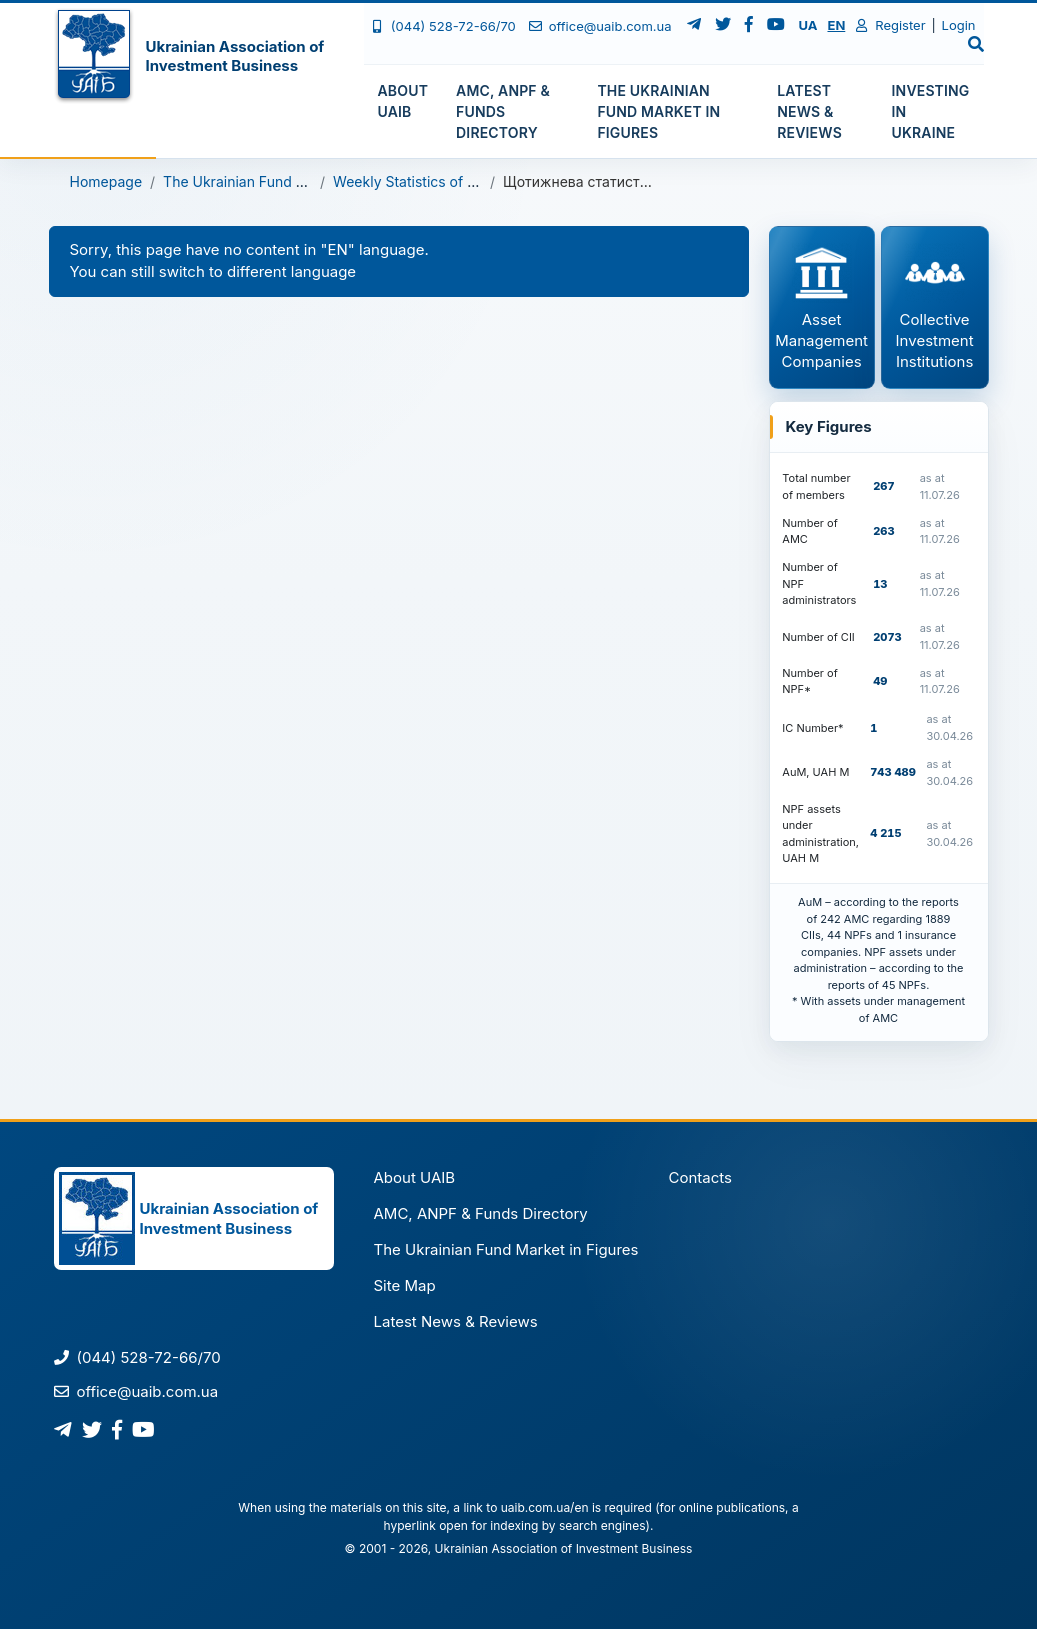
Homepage (106, 181)
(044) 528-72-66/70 (443, 26)
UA (808, 25)
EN (836, 25)
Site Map (404, 1285)
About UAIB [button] (403, 101)
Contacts (700, 1177)
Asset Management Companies (821, 307)
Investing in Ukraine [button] (931, 111)
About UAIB (414, 1177)
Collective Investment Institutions (935, 307)
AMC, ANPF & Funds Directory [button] (503, 111)
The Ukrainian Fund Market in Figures (286, 181)
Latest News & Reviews (455, 1321)
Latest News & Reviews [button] (809, 111)
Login (959, 25)
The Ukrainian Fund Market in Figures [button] (658, 111)
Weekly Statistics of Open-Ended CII (453, 181)
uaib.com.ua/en (545, 1507)
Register (890, 25)
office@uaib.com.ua (600, 26)
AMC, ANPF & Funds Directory (480, 1213)
